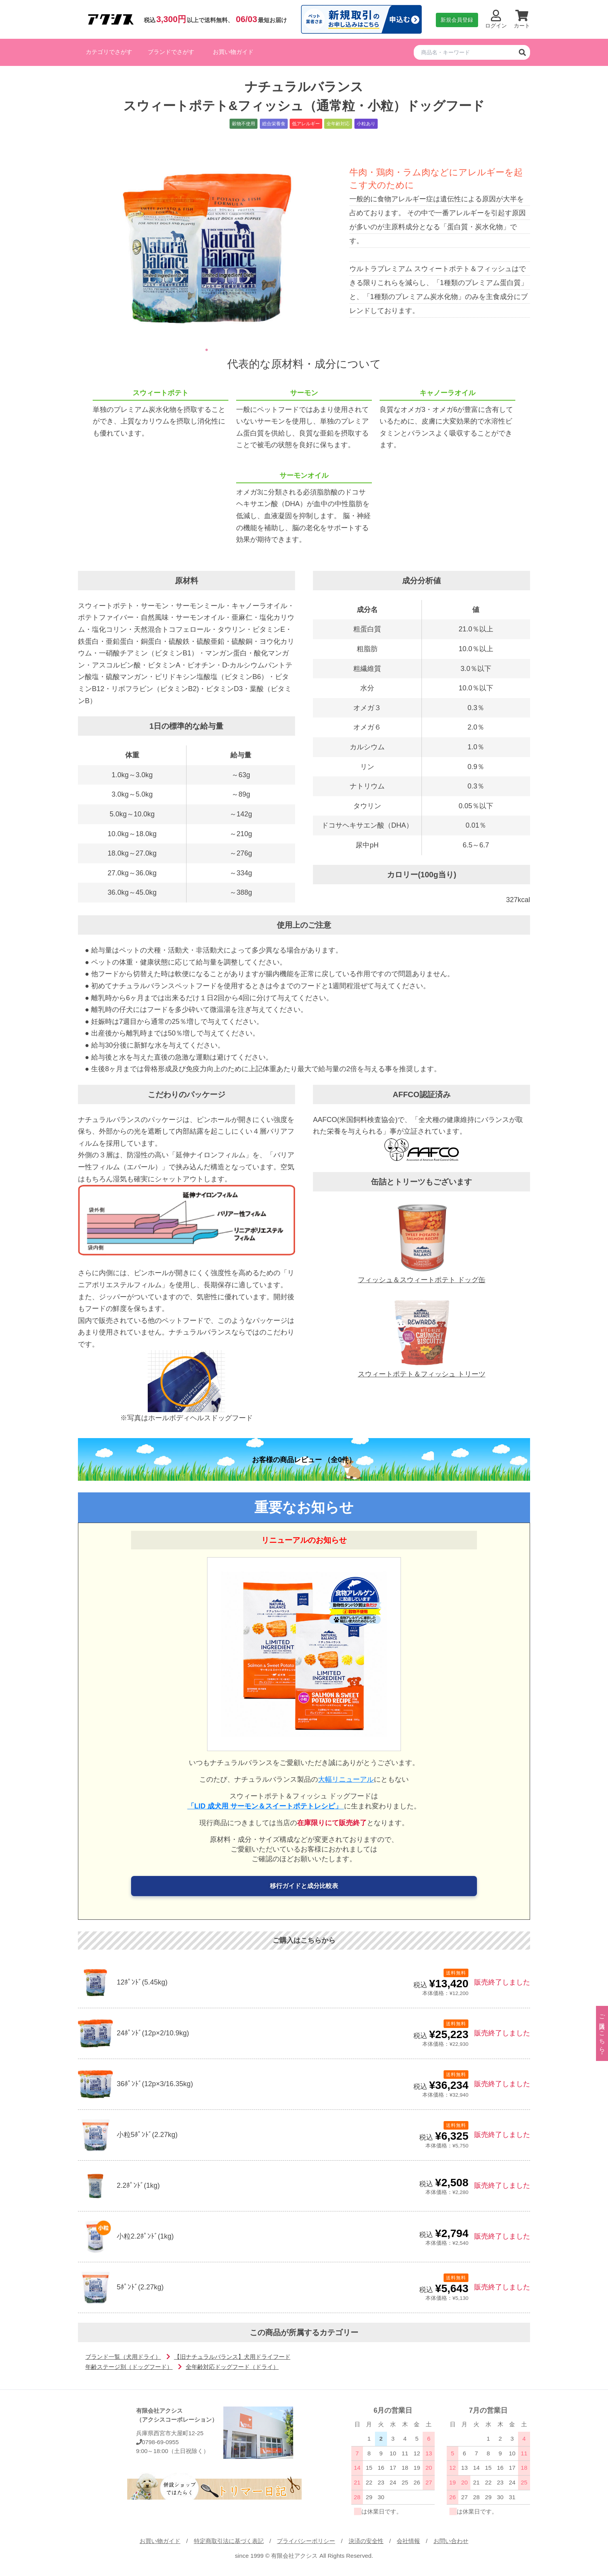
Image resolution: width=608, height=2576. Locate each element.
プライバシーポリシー (306, 2541)
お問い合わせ (451, 2541)
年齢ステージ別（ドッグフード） (129, 2366)
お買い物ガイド (233, 51)
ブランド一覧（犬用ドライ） (123, 2356)
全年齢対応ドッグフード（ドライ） (232, 2366)
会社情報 (408, 2541)
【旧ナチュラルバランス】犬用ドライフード (232, 2356)
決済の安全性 (366, 2541)
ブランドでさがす (171, 51)
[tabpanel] (207, 247)
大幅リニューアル (346, 1779)
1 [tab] (207, 350)
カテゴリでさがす (109, 51)
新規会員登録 (456, 20)
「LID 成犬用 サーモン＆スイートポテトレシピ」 (265, 1806)
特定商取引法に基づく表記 (229, 2541)
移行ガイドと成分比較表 (304, 1886)
